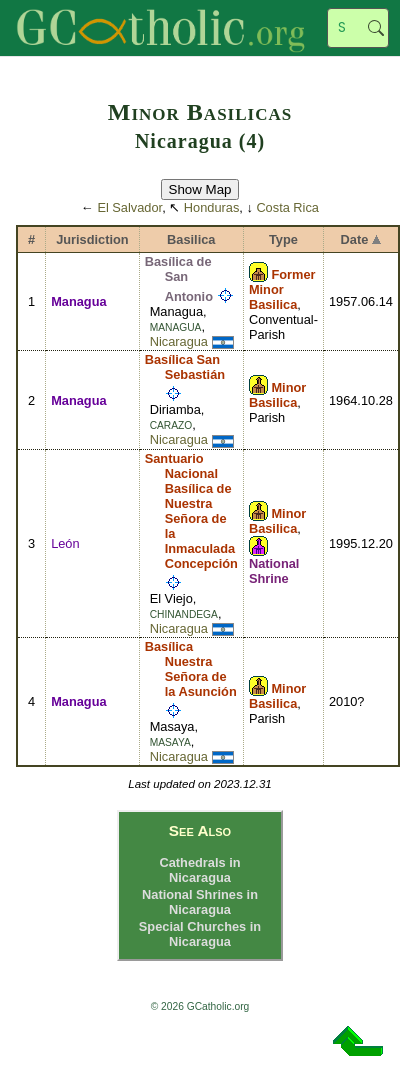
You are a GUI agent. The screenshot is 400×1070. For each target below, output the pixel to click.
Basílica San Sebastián (185, 367)
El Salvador (129, 207)
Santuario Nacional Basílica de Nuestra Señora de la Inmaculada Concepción (191, 511)
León (65, 543)
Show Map (200, 189)
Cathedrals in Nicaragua (199, 870)
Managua (78, 301)
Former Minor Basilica (282, 289)
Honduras (212, 207)
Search (376, 28)
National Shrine (274, 571)
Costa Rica (287, 207)
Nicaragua (179, 341)
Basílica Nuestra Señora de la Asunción (191, 669)
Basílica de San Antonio (179, 279)
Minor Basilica (277, 395)
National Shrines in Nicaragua (200, 902)
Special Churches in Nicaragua (200, 934)
